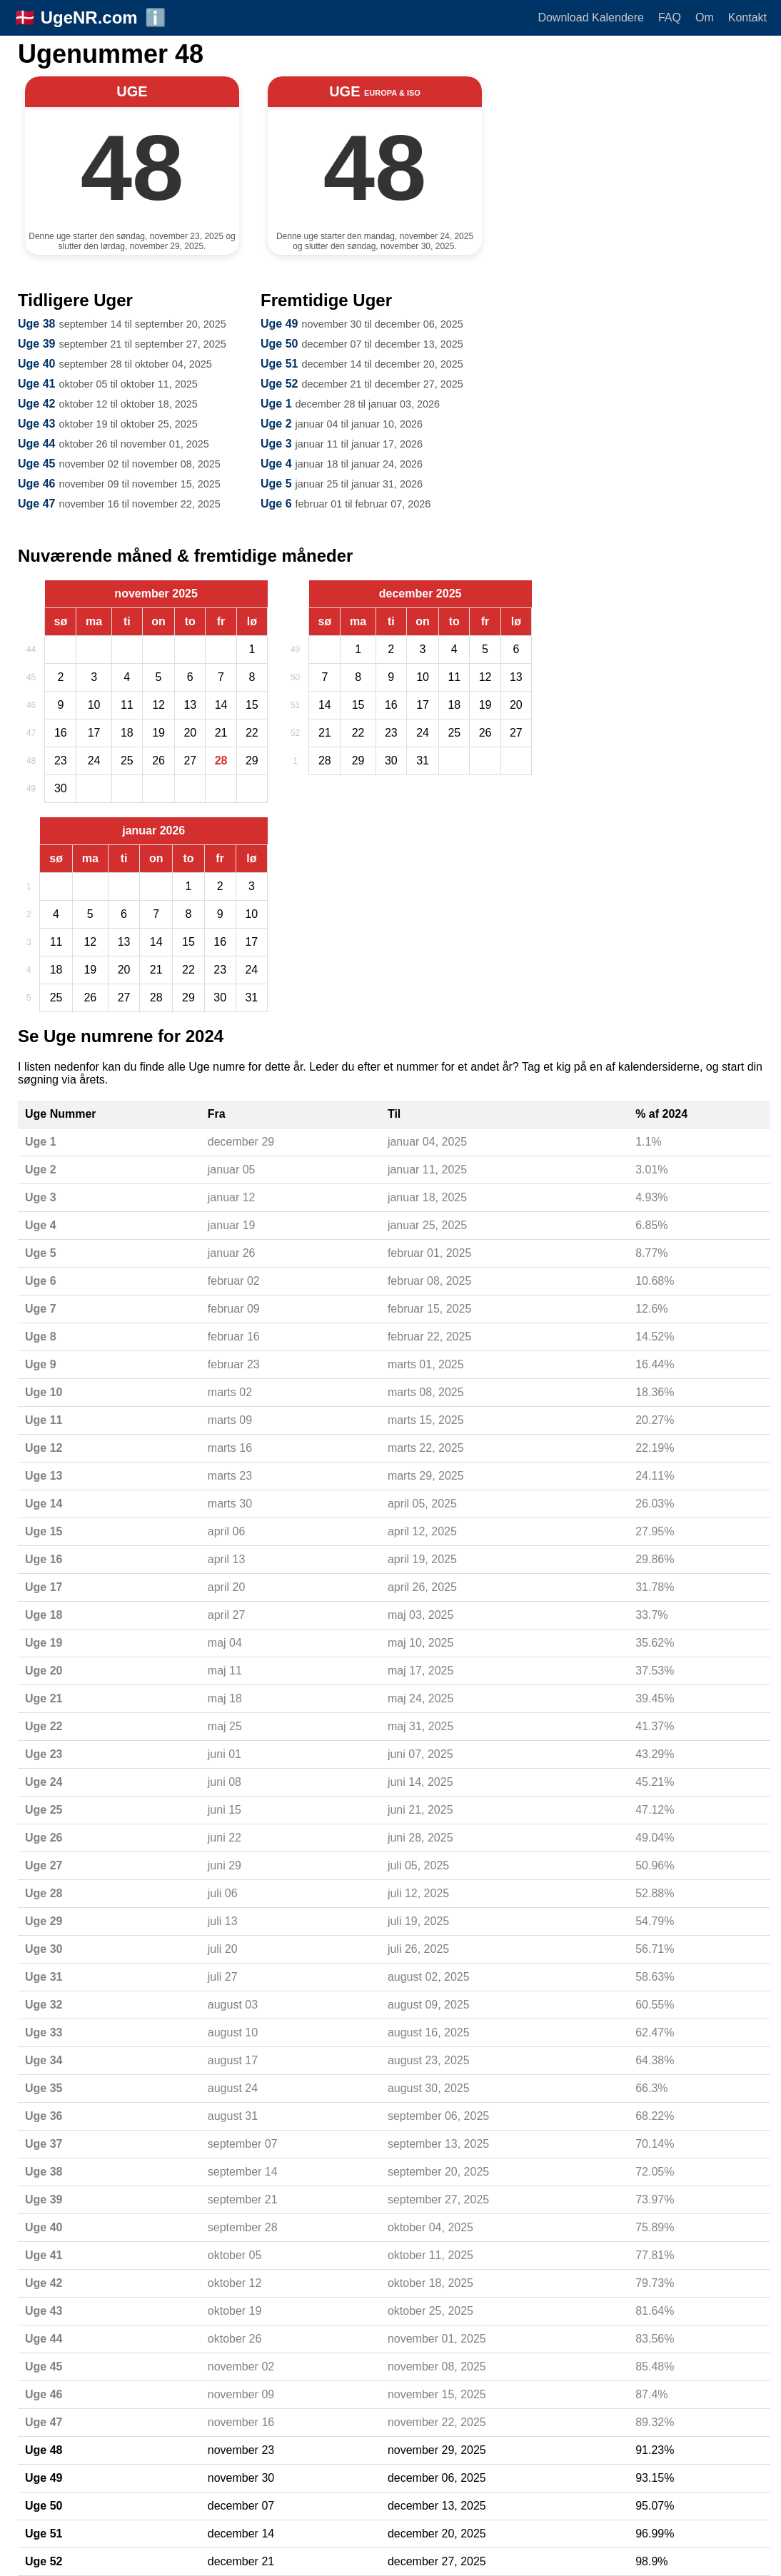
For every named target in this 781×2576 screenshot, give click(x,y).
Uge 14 (43, 1503)
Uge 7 (40, 1309)
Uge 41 (36, 384)
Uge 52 (279, 384)
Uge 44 (36, 444)
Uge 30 (43, 1949)
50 (295, 677)
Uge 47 (36, 503)
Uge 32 (43, 2005)
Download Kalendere (591, 17)
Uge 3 (276, 444)
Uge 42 (36, 404)
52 (295, 733)
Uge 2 (276, 424)
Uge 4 (276, 464)
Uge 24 (43, 1782)
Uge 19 (43, 1643)
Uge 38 (36, 324)
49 (31, 789)
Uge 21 (43, 1698)
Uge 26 (43, 1838)
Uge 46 (36, 484)
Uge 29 (43, 1921)
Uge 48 (43, 2450)
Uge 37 (43, 2144)
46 (31, 705)
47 (31, 733)
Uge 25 (43, 1810)
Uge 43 (36, 424)
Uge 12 (43, 1448)
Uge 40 (36, 364)
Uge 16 (43, 1559)
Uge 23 (43, 1754)
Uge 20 (43, 1671)
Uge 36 (43, 2116)
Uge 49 (279, 324)
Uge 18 (43, 1615)
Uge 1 (276, 404)
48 (31, 761)
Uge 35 (43, 2088)
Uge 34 (43, 2060)
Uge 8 (40, 1336)
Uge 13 (43, 1476)
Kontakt (747, 17)
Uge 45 (36, 464)
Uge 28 (43, 1893)
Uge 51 (279, 364)
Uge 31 (43, 1977)
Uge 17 (43, 1587)
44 (31, 650)
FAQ (669, 17)
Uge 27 (43, 1865)
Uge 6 (276, 503)
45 (31, 677)
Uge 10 (43, 1392)
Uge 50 (279, 344)
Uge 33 (43, 2032)
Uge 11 (43, 1420)
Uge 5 (276, 484)
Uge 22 (43, 1726)
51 (295, 705)
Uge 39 (36, 344)
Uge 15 (43, 1531)
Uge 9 (40, 1364)
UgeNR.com (89, 17)
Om (704, 17)
